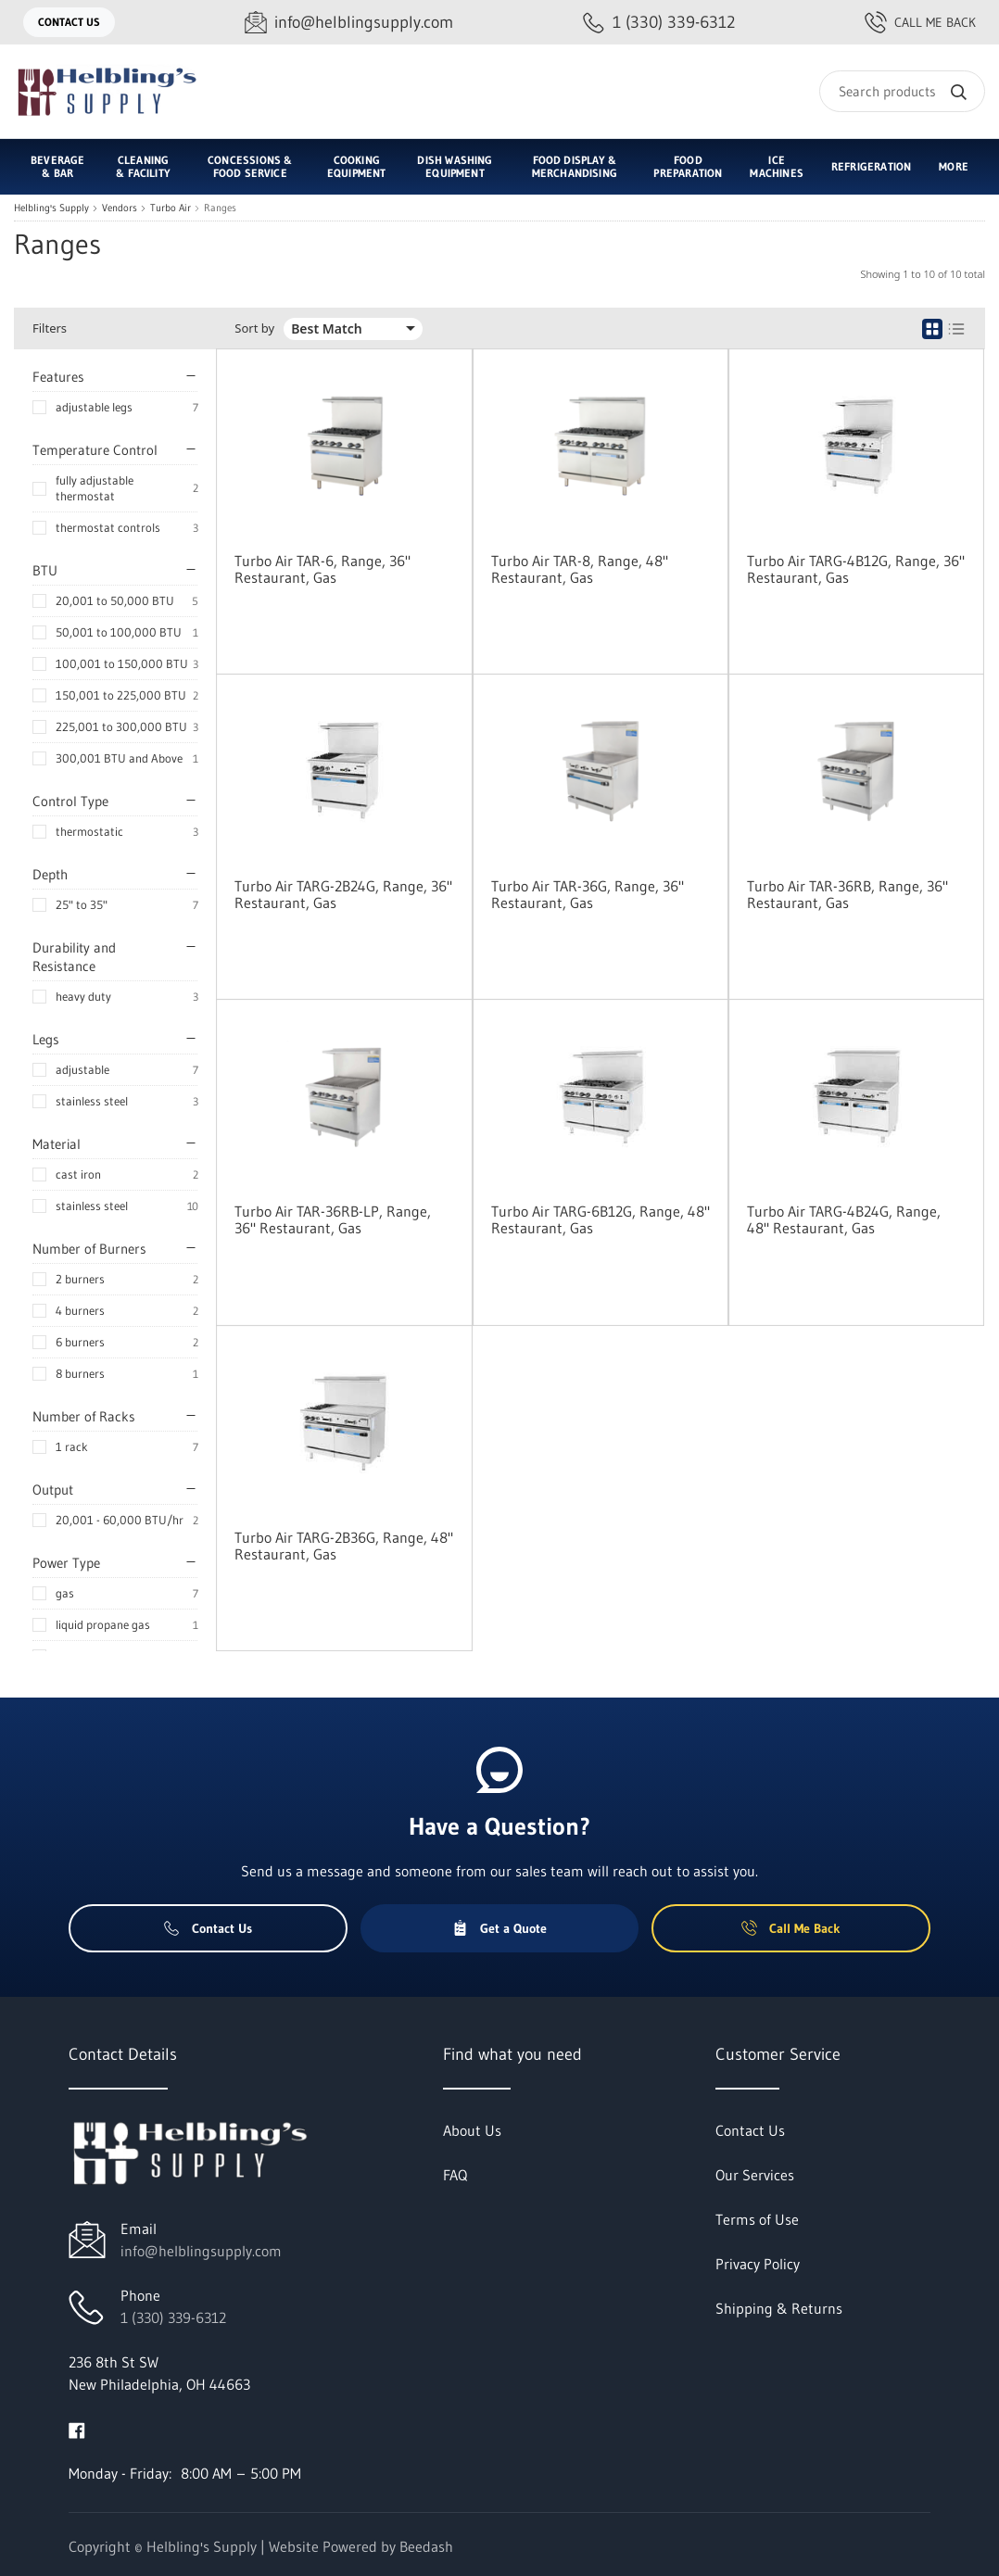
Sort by (254, 328)
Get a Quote (499, 1928)
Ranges (220, 208)
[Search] (902, 91)
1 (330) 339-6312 (173, 2317)
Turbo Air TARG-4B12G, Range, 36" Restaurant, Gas (856, 569)
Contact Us (69, 22)
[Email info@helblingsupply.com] (349, 22)
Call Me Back (920, 22)
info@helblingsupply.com (201, 2250)
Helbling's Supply (51, 208)
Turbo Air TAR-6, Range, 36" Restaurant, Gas (322, 569)
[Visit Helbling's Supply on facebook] (77, 2428)
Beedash (426, 2546)
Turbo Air (170, 208)
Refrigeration (871, 166)
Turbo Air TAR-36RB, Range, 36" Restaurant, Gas (847, 894)
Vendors (119, 208)
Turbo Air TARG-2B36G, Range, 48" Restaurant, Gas (343, 1545)
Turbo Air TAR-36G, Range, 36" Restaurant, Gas (587, 894)
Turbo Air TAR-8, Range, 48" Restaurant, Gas (579, 569)
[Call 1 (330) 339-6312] (659, 22)
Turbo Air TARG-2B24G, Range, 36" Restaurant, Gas (343, 894)
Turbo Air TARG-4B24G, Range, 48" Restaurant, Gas (844, 1219)
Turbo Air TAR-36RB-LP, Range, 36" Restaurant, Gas (332, 1219)
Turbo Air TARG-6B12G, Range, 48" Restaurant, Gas (600, 1219)
